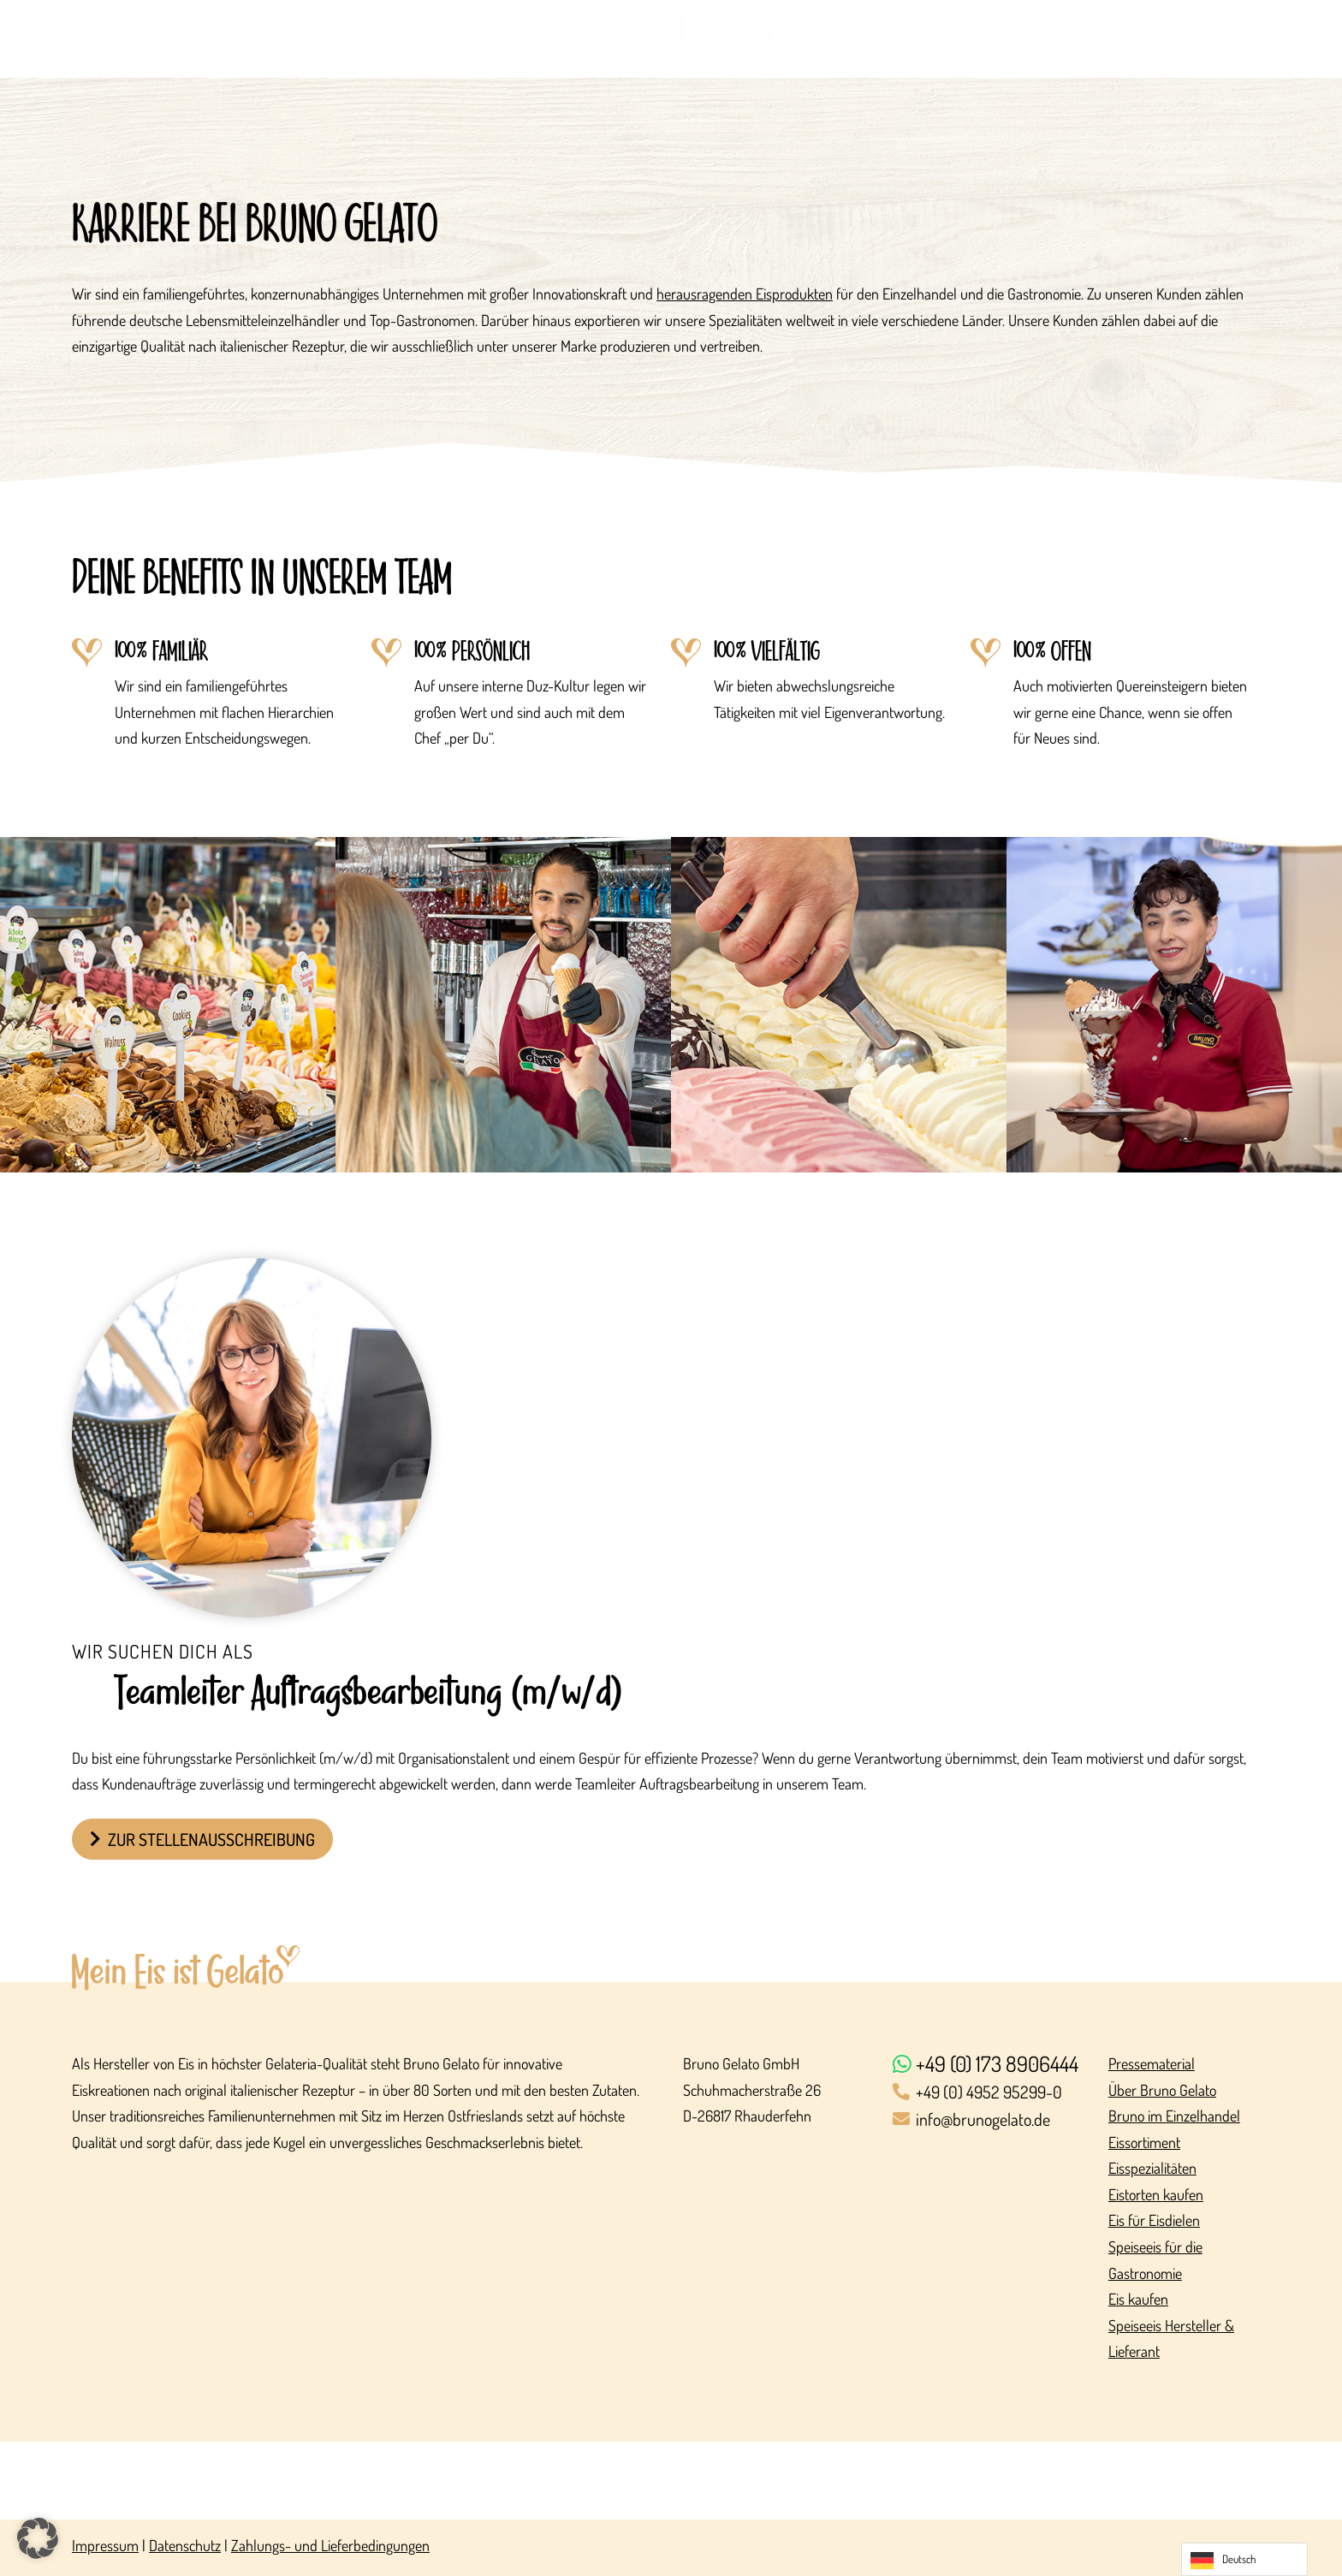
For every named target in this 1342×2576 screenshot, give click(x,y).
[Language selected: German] (1244, 2559)
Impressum (105, 2545)
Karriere (935, 39)
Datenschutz (185, 2545)
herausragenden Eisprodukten (744, 293)
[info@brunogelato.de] (990, 2120)
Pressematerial (1151, 2063)
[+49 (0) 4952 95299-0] (990, 2093)
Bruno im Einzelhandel (1174, 2115)
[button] (37, 2538)
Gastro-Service (245, 39)
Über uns (370, 39)
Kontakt (1083, 39)
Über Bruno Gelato (1162, 2089)
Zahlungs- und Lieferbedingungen (330, 2545)
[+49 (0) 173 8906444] (990, 2065)
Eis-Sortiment (100, 39)
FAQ (1010, 39)
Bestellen (1183, 39)
